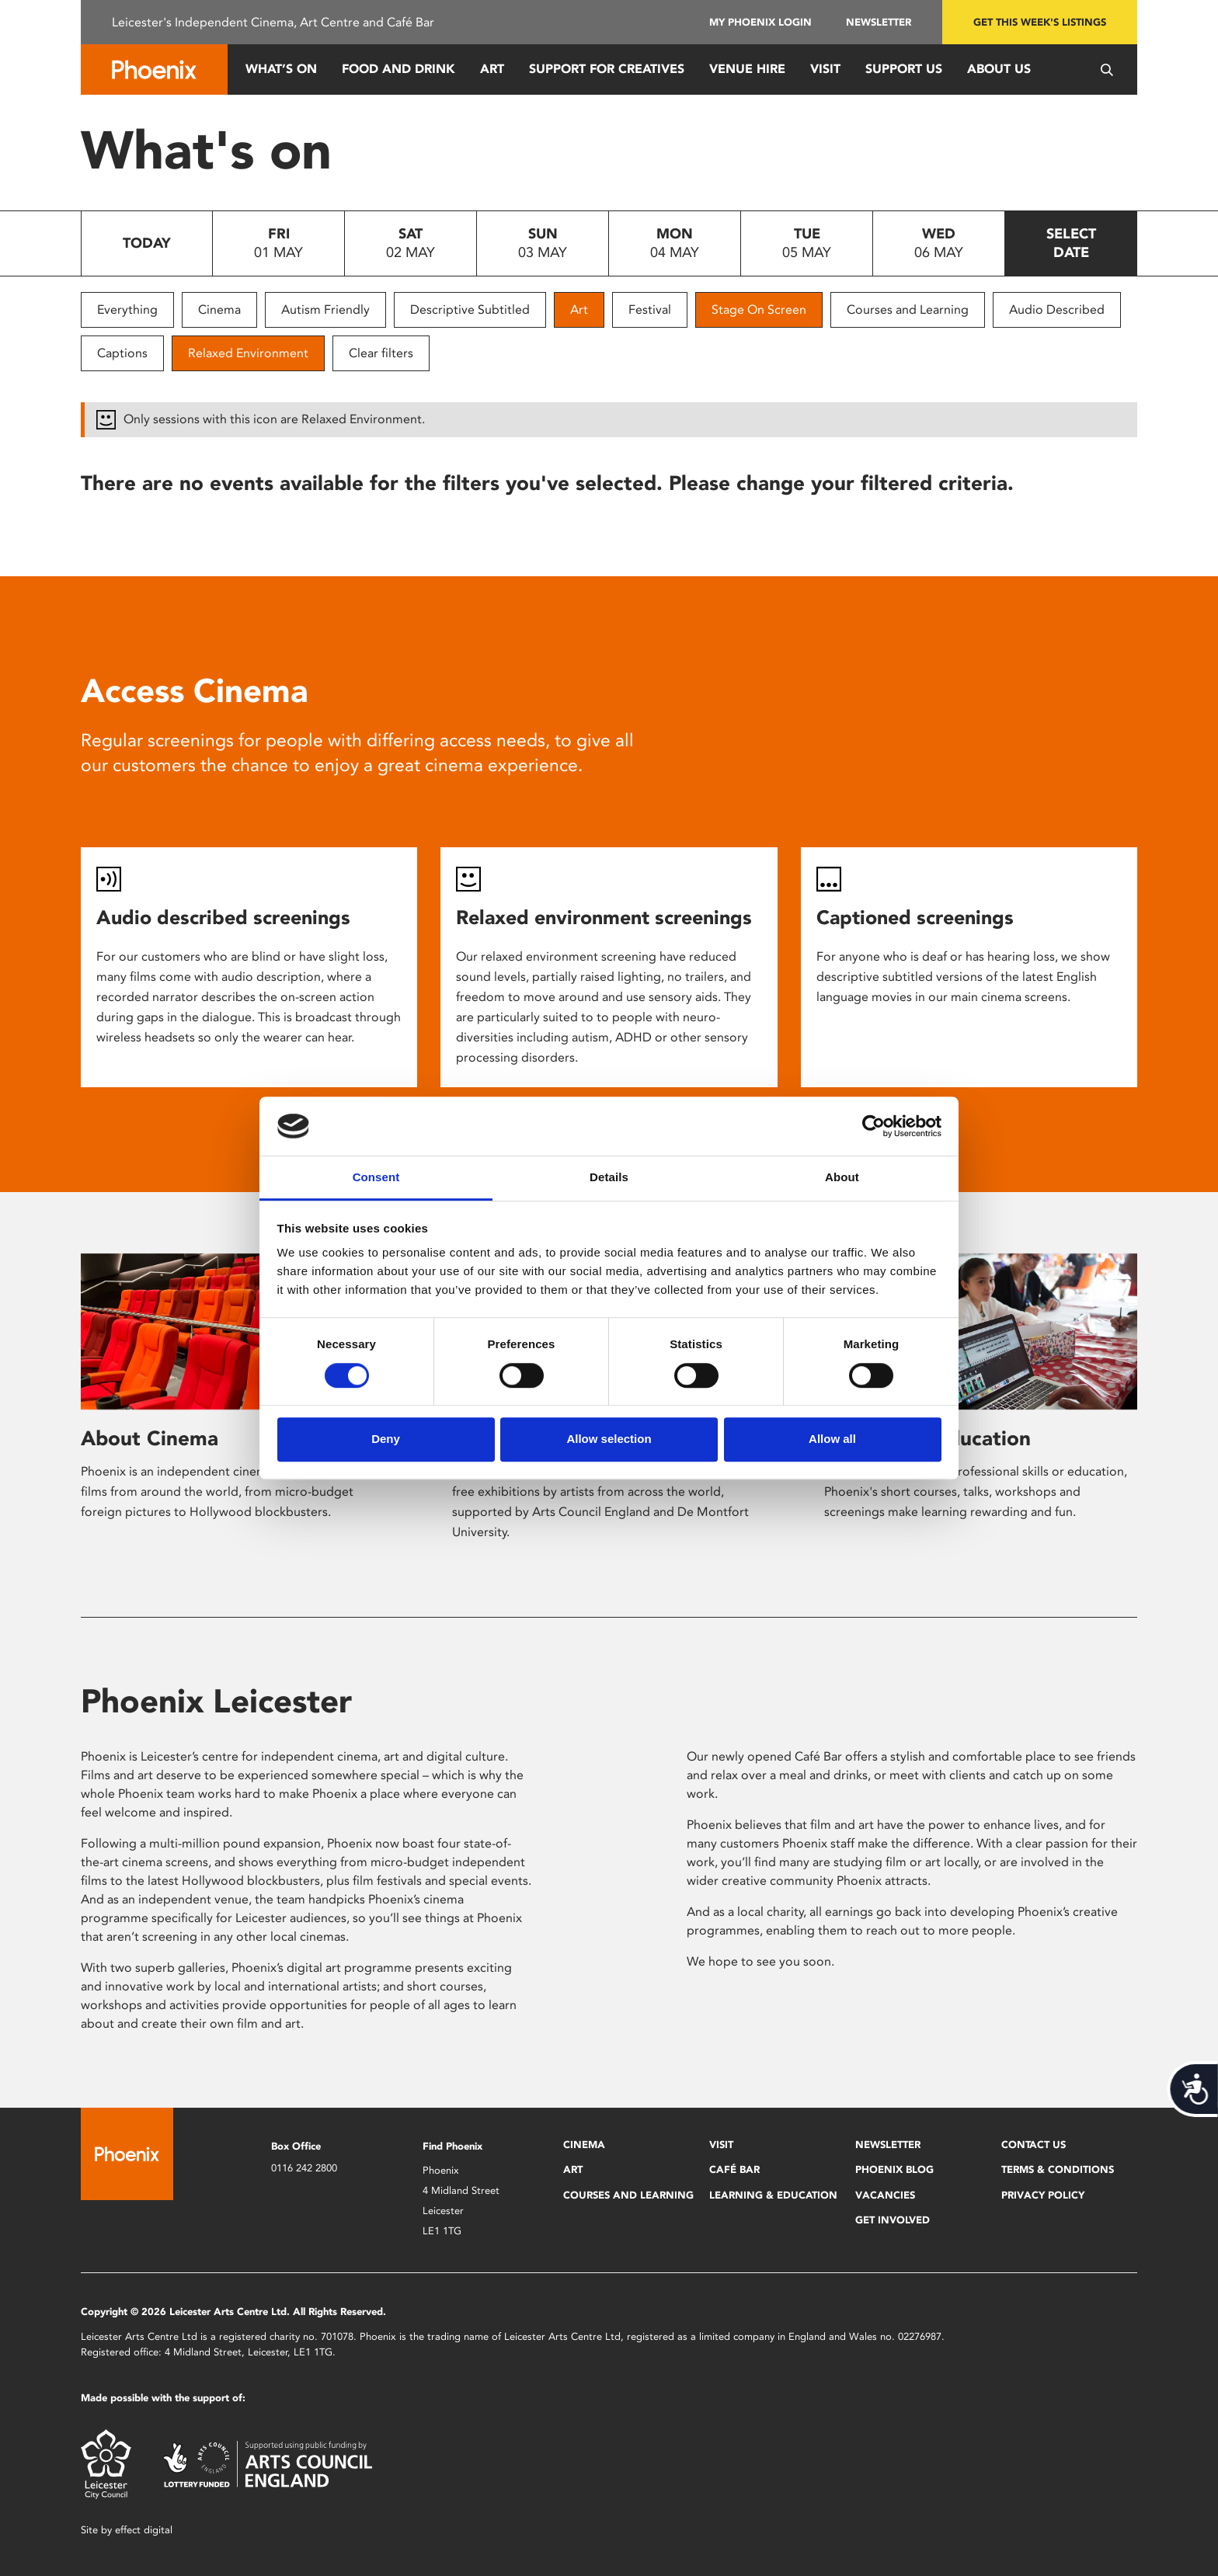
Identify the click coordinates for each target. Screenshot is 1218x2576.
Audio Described (1057, 309)
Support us (903, 68)
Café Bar (734, 2169)
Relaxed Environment (248, 353)
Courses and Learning (908, 309)
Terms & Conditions (1057, 2169)
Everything (127, 309)
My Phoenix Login (760, 22)
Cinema (219, 309)
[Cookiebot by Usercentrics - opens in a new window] (873, 1126)
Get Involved (892, 2220)
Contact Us (1033, 2144)
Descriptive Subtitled (470, 309)
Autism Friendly (325, 309)
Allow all (832, 1438)
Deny (385, 1438)
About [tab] (842, 1177)
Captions (122, 353)
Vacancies (885, 2195)
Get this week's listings (1039, 22)
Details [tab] (609, 1177)
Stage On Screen (759, 309)
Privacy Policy (1042, 2195)
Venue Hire (747, 68)
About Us (999, 68)
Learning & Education (773, 2195)
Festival (649, 309)
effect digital (143, 2530)
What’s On (281, 68)
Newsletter (878, 22)
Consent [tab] (376, 1177)
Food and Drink (398, 68)
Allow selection (608, 1438)
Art (492, 68)
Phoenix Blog (894, 2169)
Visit (825, 68)
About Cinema (149, 1438)
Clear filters (381, 353)
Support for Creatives (606, 68)
